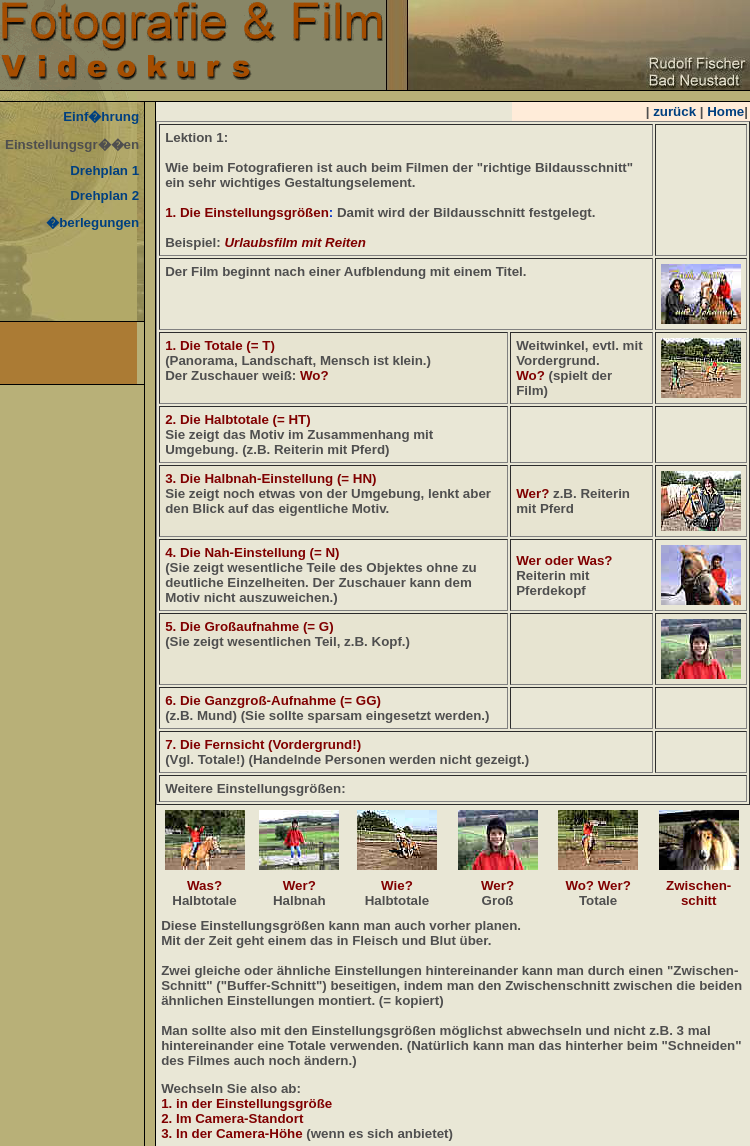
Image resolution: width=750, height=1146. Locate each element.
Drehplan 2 (104, 195)
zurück (674, 111)
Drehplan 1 (104, 170)
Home (725, 111)
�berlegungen (92, 222)
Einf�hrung (101, 116)
